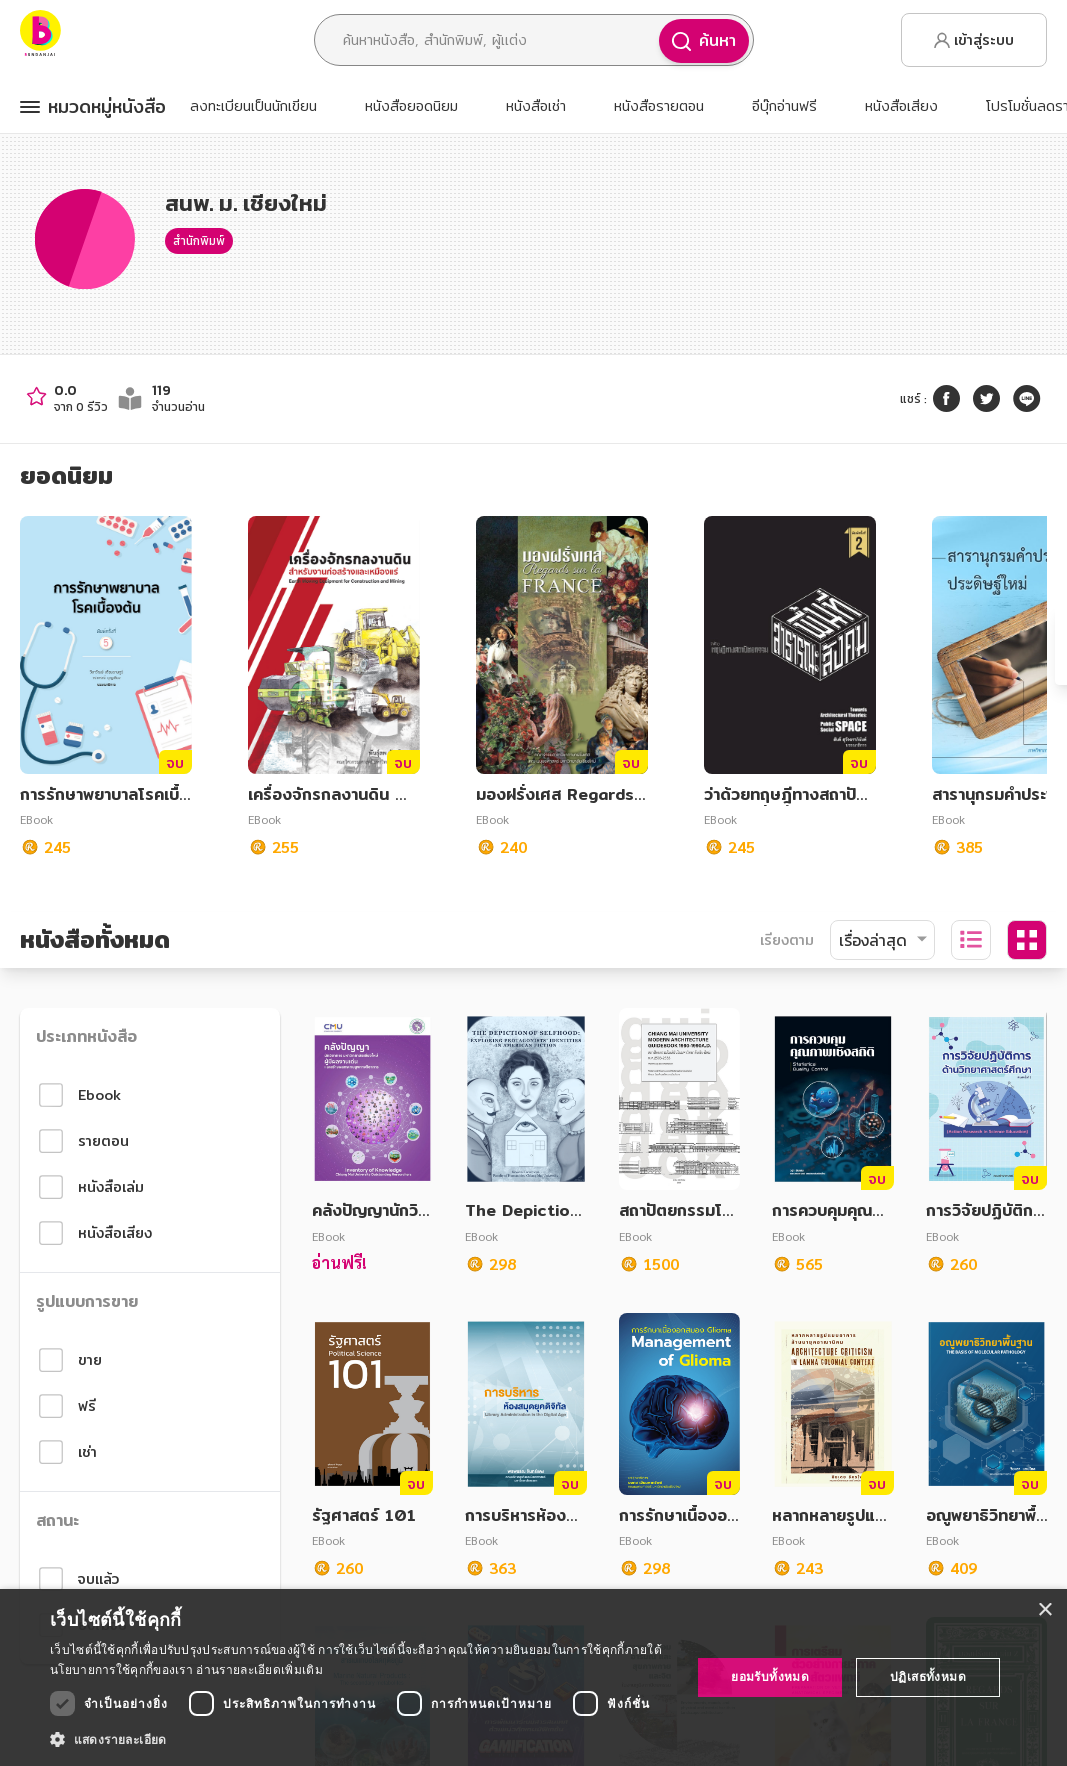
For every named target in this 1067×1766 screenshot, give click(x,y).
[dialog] (533, 1677)
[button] (361, 1739)
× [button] (1044, 1610)
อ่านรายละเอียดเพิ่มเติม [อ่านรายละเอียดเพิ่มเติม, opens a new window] (259, 1669)
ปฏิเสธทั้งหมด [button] (928, 1676)
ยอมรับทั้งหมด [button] (770, 1676)
